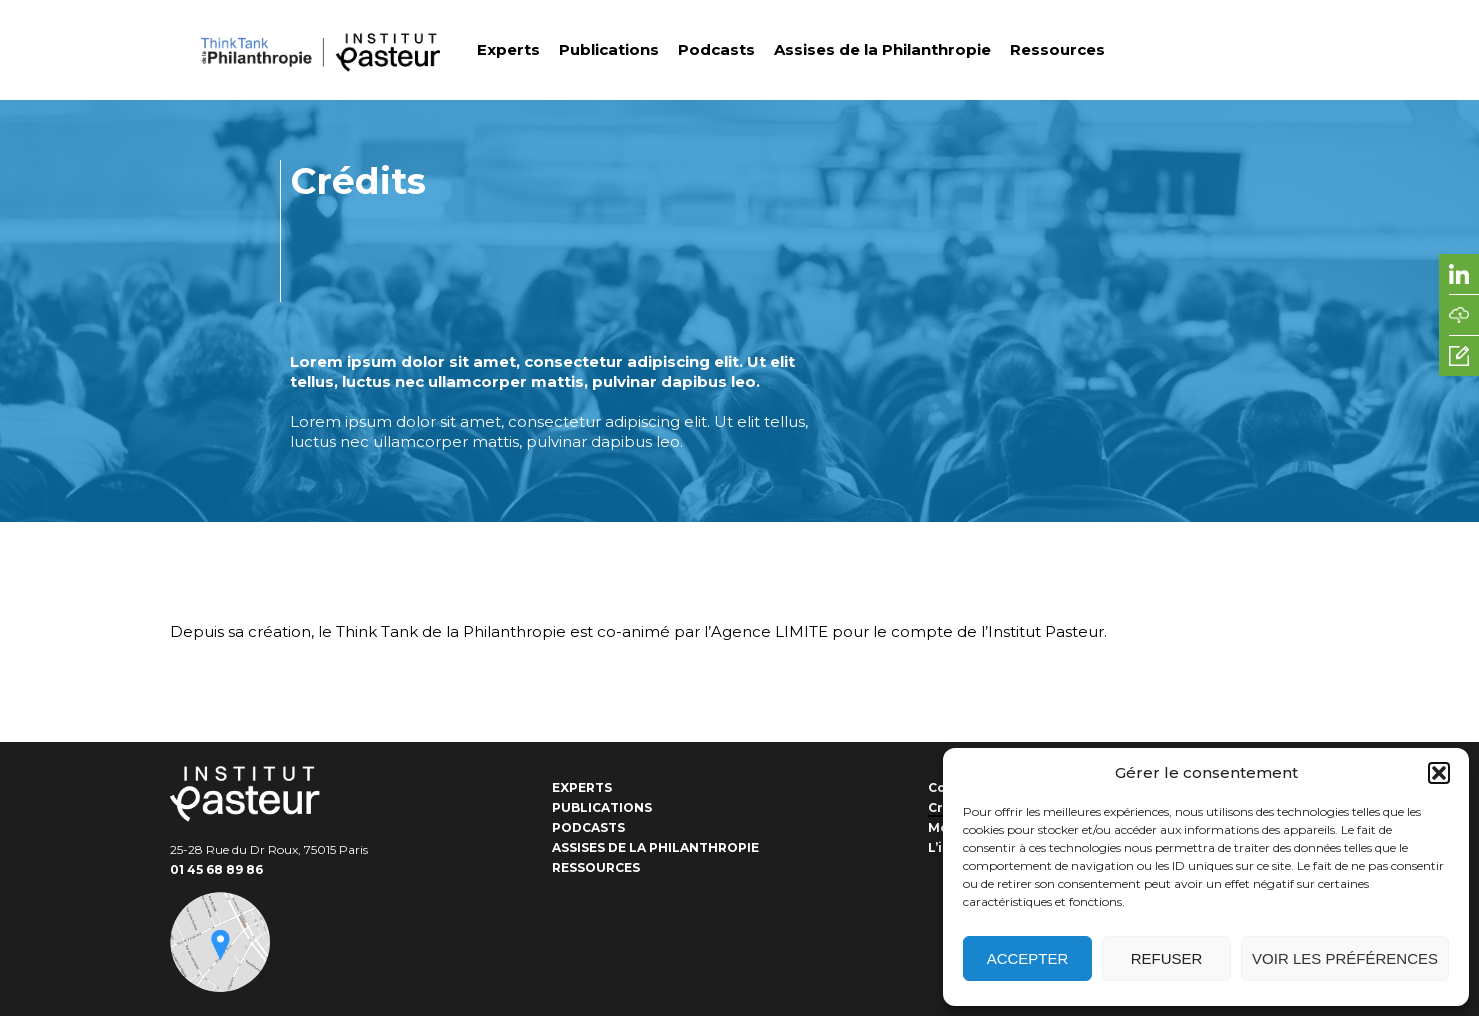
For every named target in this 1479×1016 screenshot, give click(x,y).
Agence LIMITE (769, 631)
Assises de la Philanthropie (882, 49)
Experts (508, 49)
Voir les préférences (1345, 958)
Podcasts (716, 49)
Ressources (1057, 49)
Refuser (1167, 958)
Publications (609, 49)
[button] (1439, 773)
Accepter (1028, 958)
